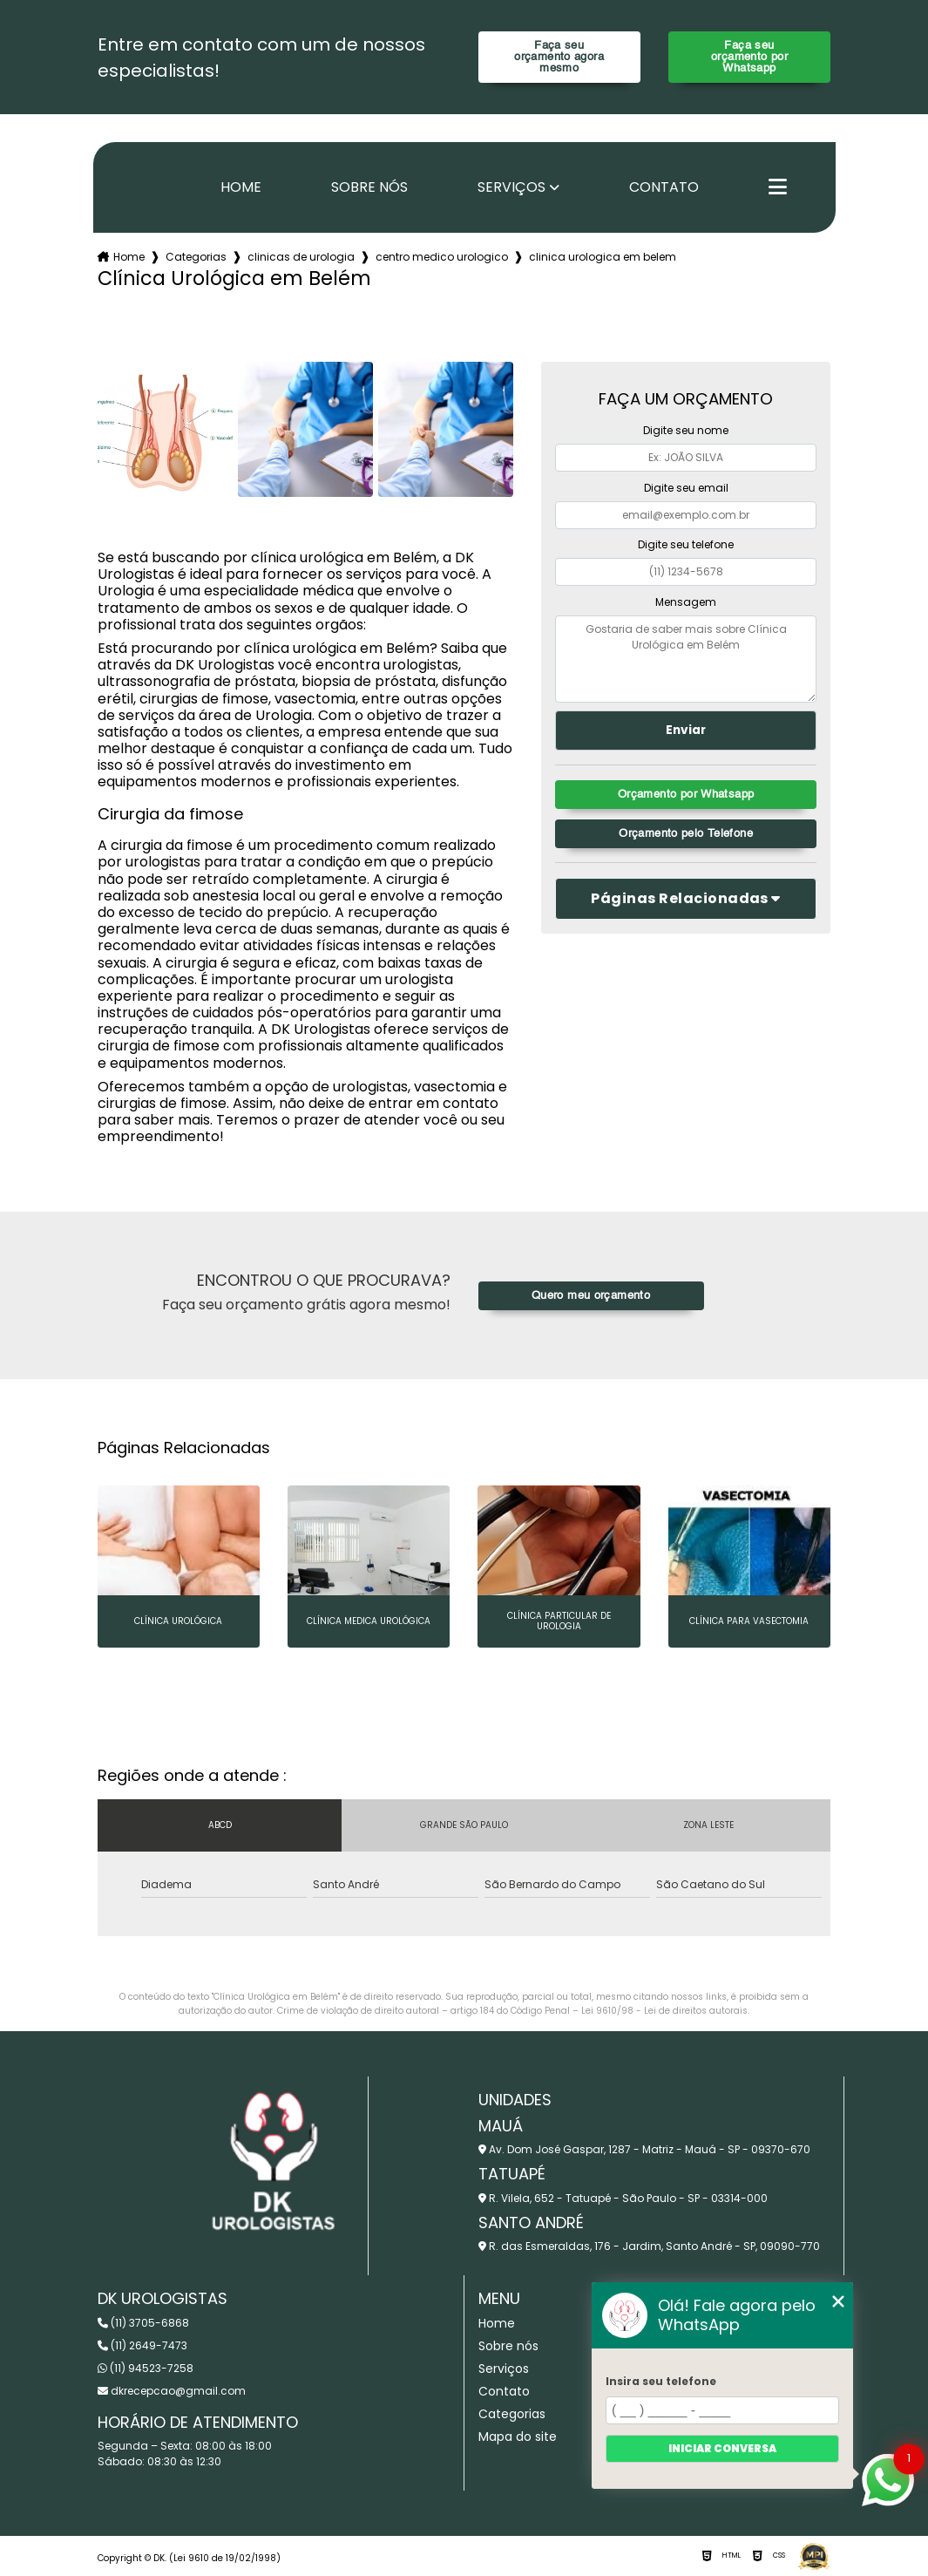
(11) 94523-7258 (145, 2368)
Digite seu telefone (686, 544)
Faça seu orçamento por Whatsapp (749, 57)
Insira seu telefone (661, 2381)
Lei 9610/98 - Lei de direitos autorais (664, 2010)
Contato (664, 187)
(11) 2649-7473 (142, 2345)
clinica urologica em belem (602, 256)
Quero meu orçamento (591, 1296)
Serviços (511, 187)
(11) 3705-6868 (143, 2322)
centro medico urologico (442, 256)
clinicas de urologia (301, 256)
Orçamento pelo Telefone (686, 833)
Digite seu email (686, 487)
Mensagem (685, 602)
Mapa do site (517, 2436)
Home (240, 187)
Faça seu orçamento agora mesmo (559, 57)
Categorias (196, 256)
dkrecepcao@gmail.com (172, 2390)
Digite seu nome (685, 430)
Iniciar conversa (722, 2448)
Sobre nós (369, 187)
